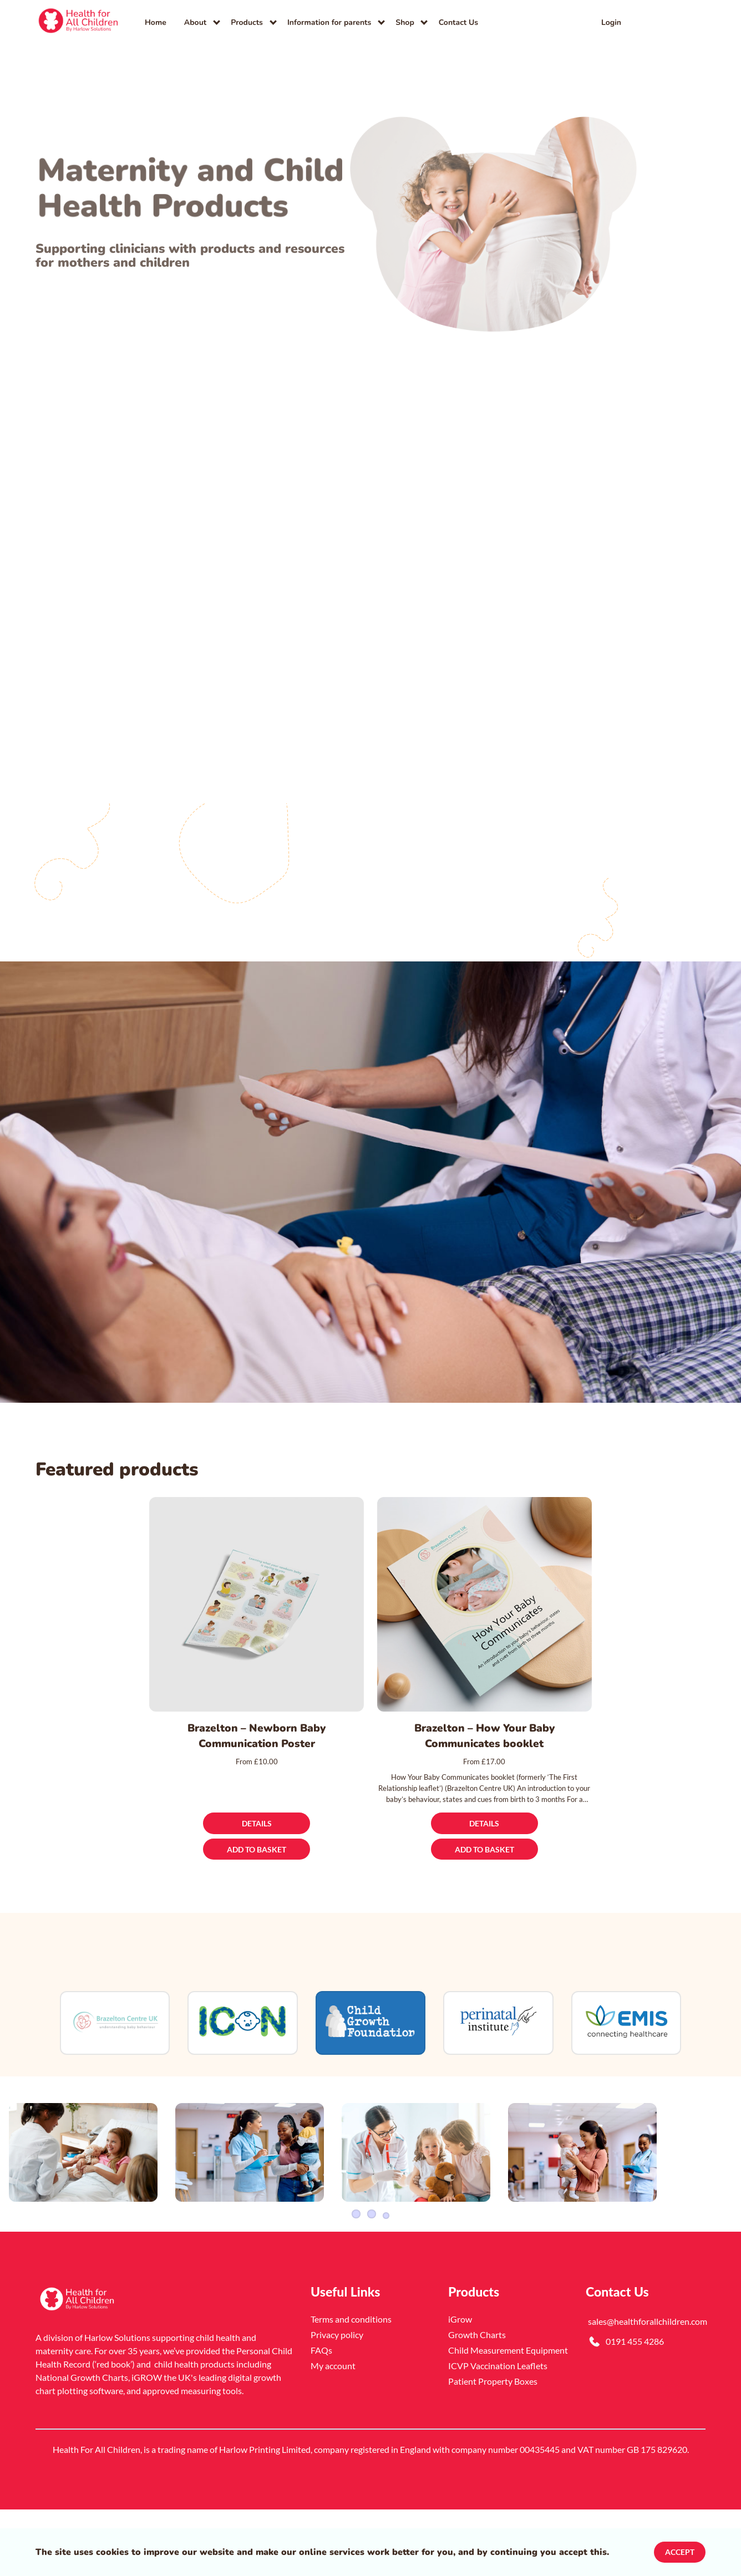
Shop (404, 22)
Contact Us (458, 22)
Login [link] (611, 22)
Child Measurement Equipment (508, 2416)
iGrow (460, 2385)
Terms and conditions (351, 2385)
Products (247, 22)
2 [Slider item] (370, 2280)
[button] (692, 22)
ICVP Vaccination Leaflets (497, 2432)
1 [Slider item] (355, 2280)
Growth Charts (477, 2401)
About (195, 22)
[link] (79, 22)
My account (333, 2432)
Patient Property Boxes (492, 2447)
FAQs (321, 2416)
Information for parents (329, 22)
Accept (679, 2552)
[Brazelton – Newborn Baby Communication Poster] (256, 1604)
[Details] (256, 1823)
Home (155, 22)
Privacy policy (337, 2401)
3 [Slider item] (386, 2280)
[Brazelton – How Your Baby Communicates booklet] (484, 1604)
